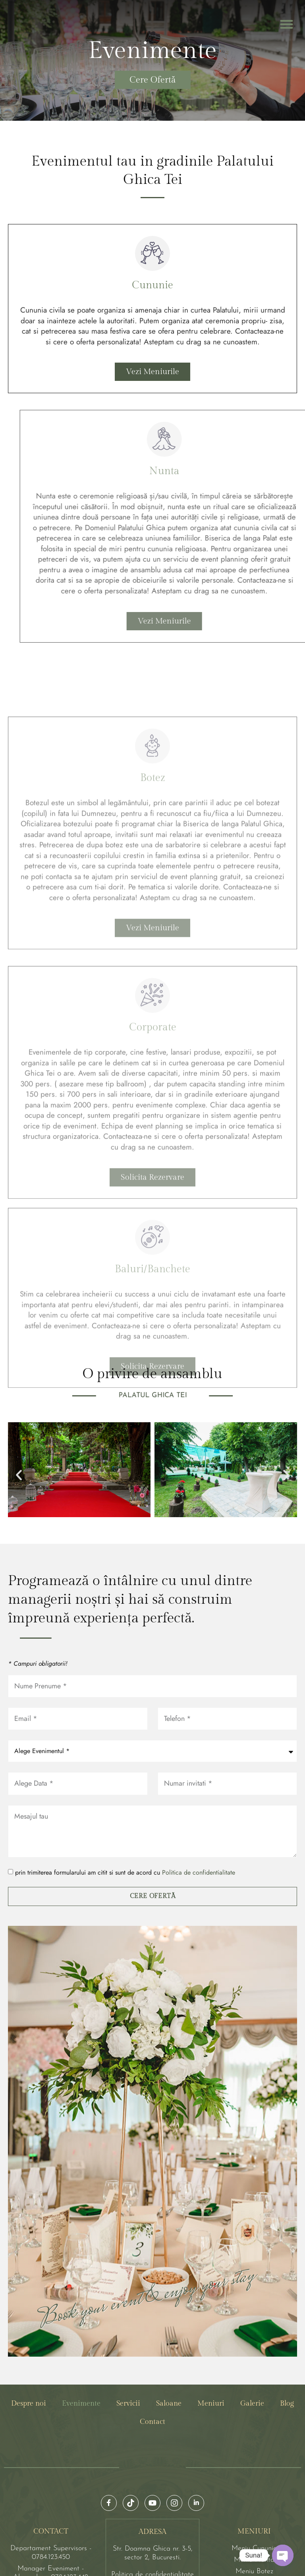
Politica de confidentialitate (198, 1806)
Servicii (128, 2337)
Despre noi (28, 2337)
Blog (287, 2337)
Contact (152, 2355)
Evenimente (81, 2337)
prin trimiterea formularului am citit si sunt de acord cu (125, 1806)
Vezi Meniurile (152, 370)
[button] (286, 24)
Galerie (252, 2337)
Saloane (168, 2337)
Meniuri (210, 2337)
